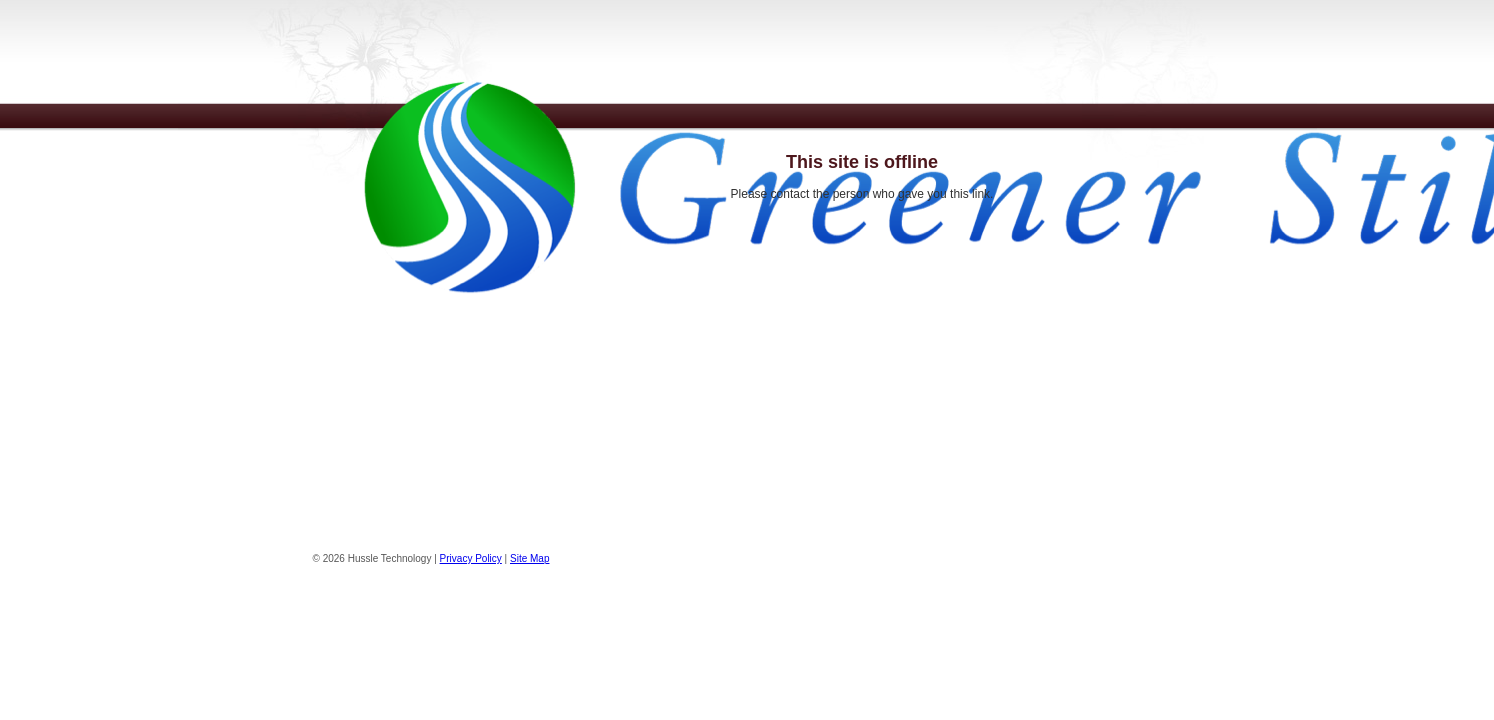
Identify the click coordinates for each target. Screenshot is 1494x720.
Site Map (529, 558)
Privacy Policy (471, 558)
